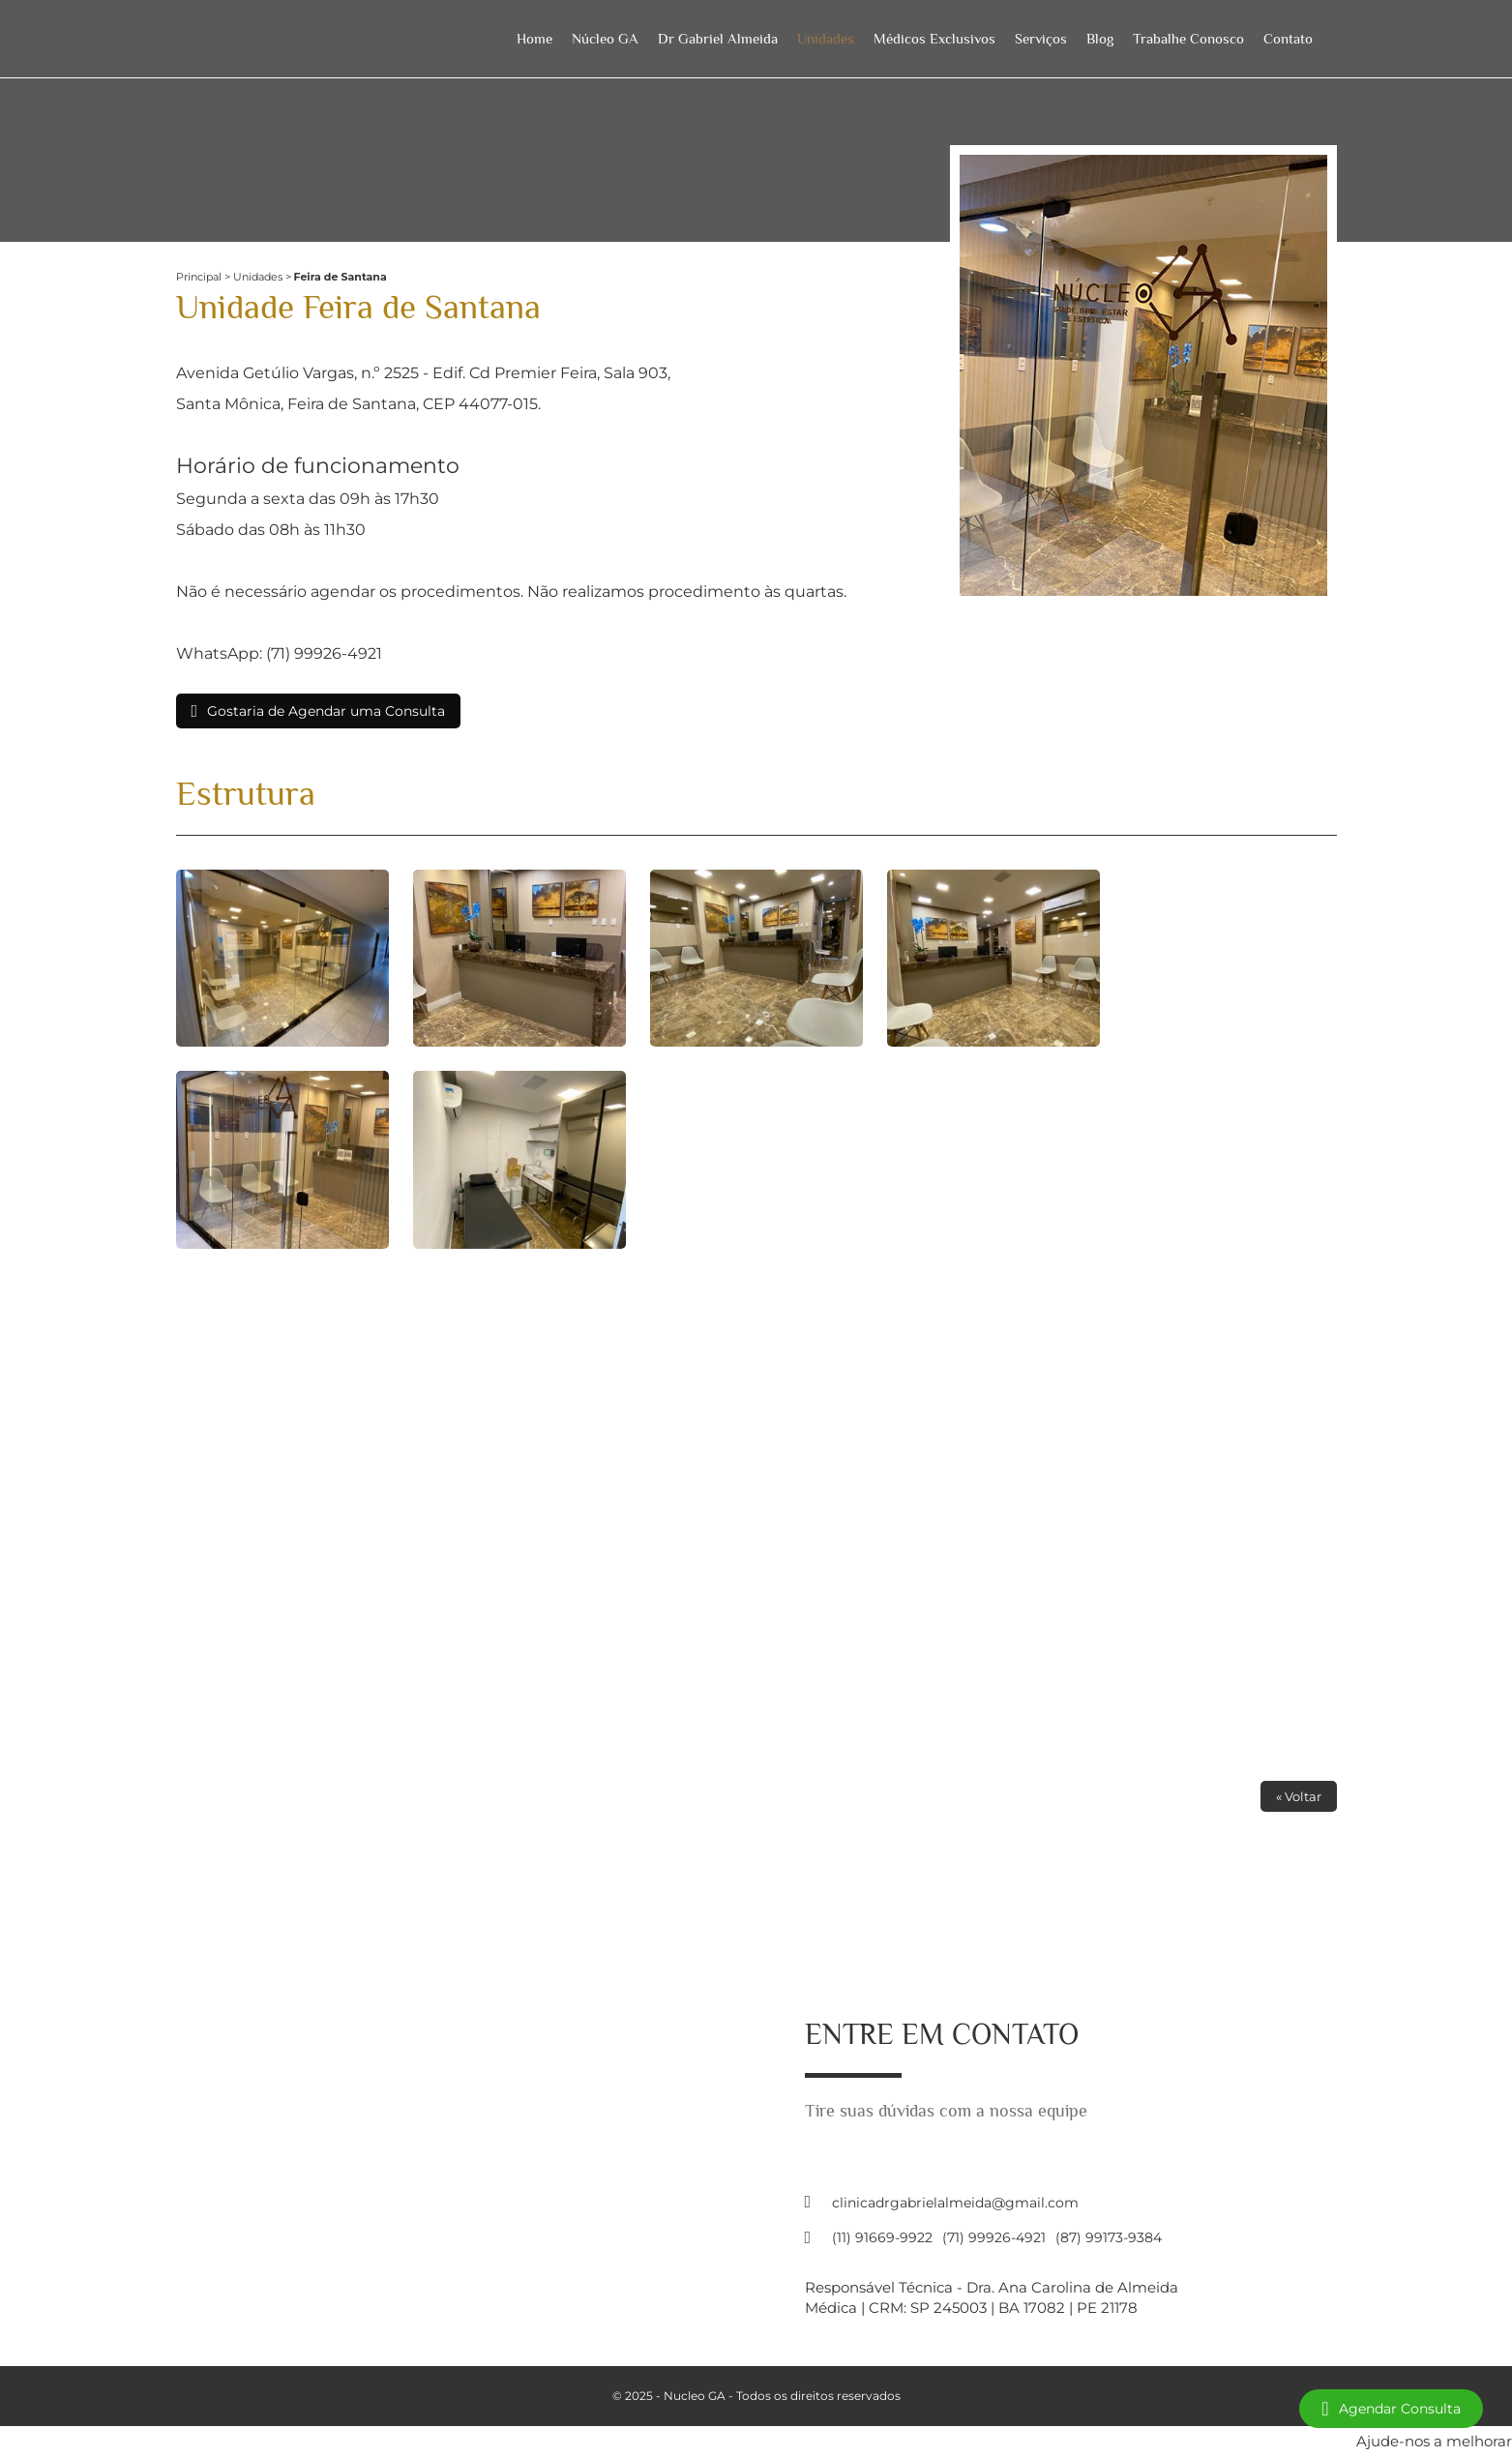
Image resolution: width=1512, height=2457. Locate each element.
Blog (1099, 38)
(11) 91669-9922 (882, 2237)
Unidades (825, 38)
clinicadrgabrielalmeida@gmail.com (955, 2202)
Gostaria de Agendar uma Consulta (326, 711)
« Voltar (1298, 1796)
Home (534, 38)
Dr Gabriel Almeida (718, 38)
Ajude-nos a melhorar (1434, 2441)
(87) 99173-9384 (1108, 2237)
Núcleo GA (605, 38)
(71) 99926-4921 (994, 2237)
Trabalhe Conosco (1188, 38)
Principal (199, 276)
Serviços (1041, 38)
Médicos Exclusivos (934, 38)
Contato (1288, 38)
